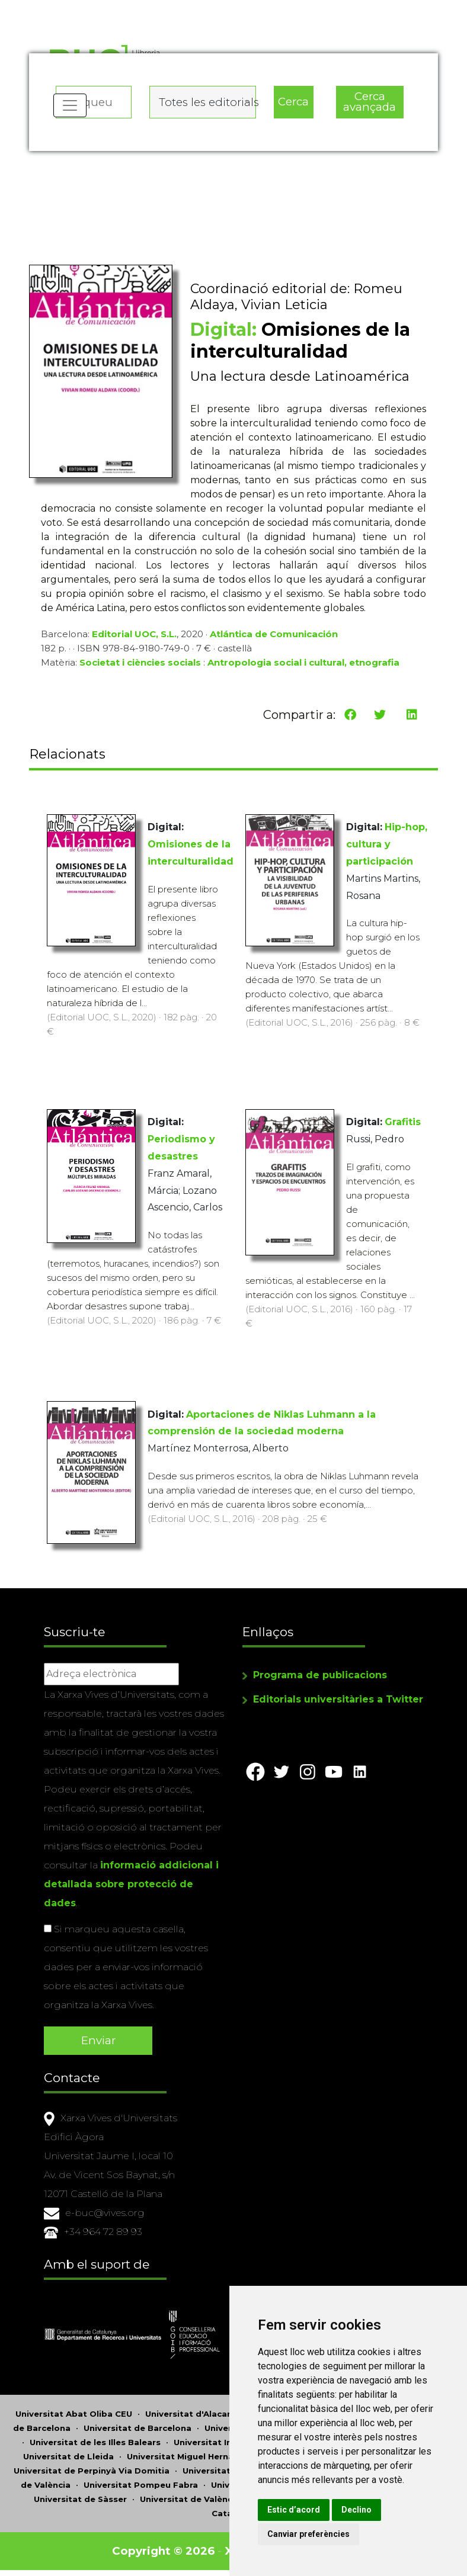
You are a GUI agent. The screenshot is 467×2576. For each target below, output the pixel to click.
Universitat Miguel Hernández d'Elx (202, 2456)
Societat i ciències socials (140, 663)
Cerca (293, 101)
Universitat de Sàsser (80, 2499)
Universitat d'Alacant (190, 2413)
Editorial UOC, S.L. (134, 635)
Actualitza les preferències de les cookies (109, 8)
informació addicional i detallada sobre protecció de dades (131, 1884)
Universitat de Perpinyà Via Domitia (91, 2470)
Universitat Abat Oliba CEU (73, 2413)
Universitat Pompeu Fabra (141, 2485)
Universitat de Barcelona (137, 2428)
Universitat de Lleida (68, 2456)
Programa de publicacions (320, 1675)
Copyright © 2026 (164, 2551)
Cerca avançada (369, 101)
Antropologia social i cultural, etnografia (303, 663)
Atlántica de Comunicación (274, 635)
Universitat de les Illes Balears (95, 2442)
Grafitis (403, 1122)
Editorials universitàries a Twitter (338, 1699)
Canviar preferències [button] (312, 2534)
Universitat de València (190, 2499)
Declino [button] (361, 2509)
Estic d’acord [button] (297, 2509)
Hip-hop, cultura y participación (386, 845)
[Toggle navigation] (70, 106)
